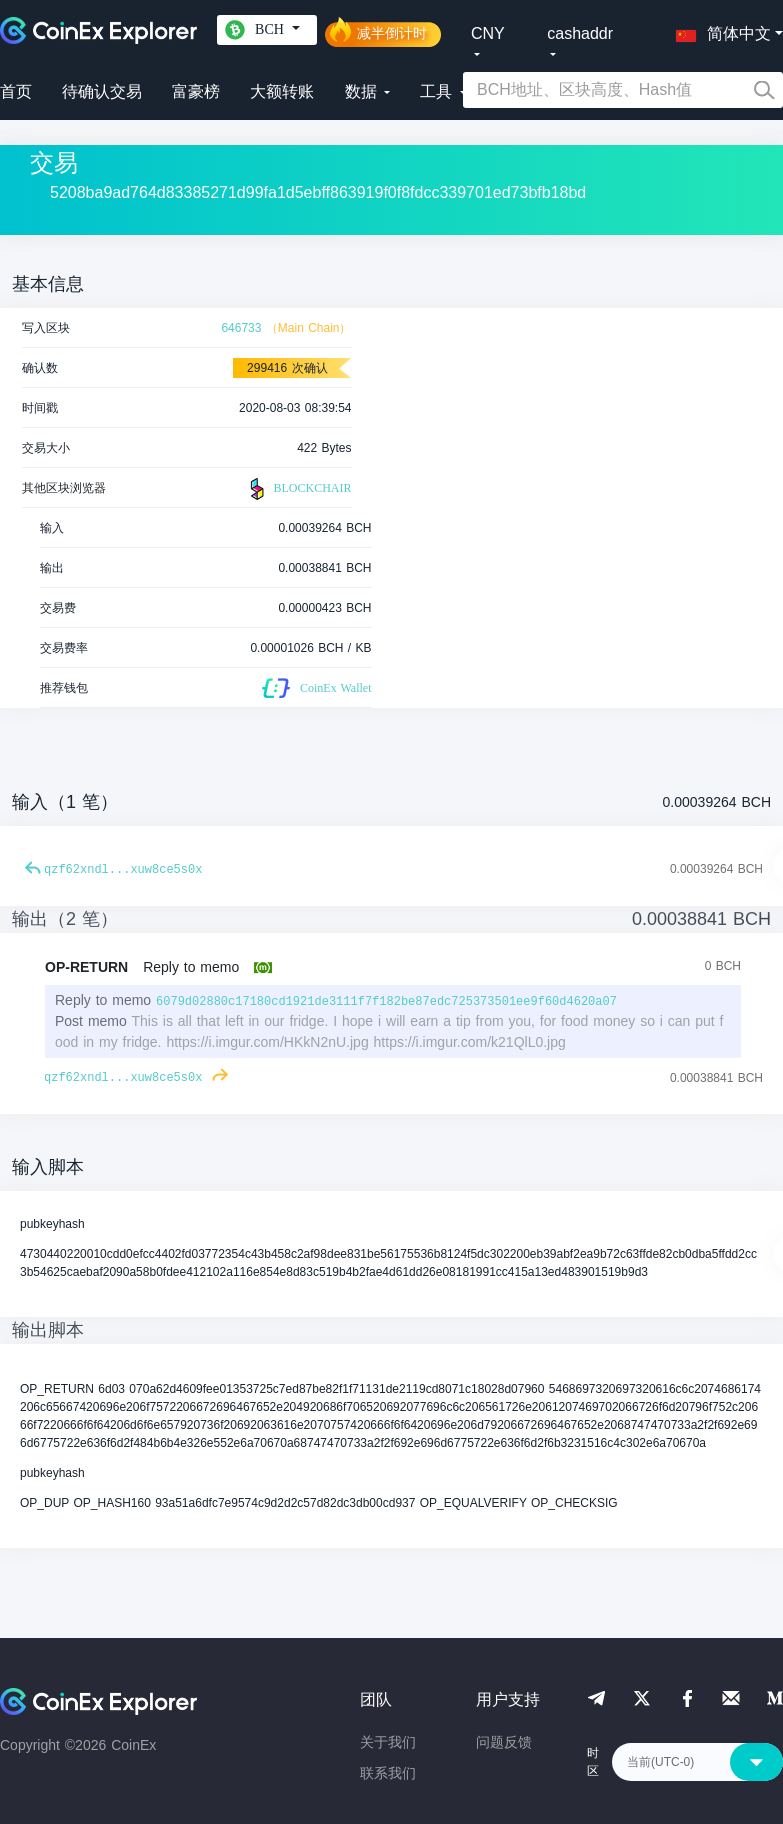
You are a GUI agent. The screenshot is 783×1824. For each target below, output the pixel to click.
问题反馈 (504, 1742)
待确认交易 (102, 91)
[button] (719, 30)
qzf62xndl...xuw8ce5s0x (123, 870)
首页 (16, 91)
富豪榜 (196, 91)
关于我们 (388, 1742)
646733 (241, 328)
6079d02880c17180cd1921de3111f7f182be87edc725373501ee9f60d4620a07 (386, 1002)
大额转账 (282, 91)
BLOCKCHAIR (298, 489)
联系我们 (388, 1773)
